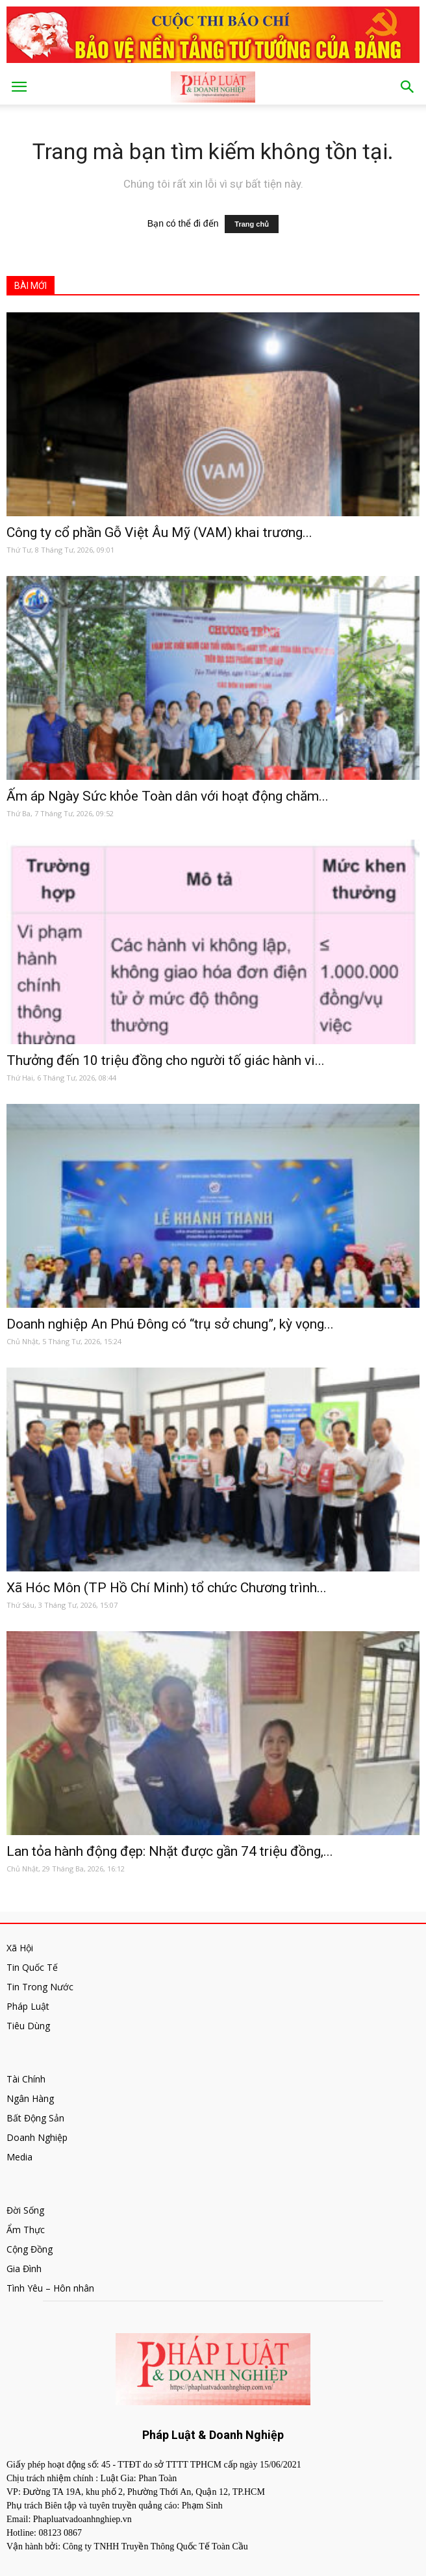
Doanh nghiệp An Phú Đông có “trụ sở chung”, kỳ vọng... (170, 1324)
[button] (408, 87)
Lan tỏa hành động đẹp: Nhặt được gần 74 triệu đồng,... (169, 1851)
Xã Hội (19, 1948)
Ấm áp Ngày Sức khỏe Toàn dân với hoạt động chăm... (167, 796)
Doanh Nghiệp (37, 2137)
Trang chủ (251, 224)
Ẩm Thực (25, 2229)
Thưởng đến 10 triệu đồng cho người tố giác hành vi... (165, 1060)
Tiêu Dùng (28, 2026)
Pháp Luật (27, 2006)
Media (19, 2157)
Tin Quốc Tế (32, 1967)
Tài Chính (25, 2079)
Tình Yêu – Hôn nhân (50, 2288)
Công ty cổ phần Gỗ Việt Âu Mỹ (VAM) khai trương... (159, 532)
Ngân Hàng (30, 2098)
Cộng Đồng (29, 2249)
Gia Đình (24, 2268)
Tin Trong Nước (39, 1987)
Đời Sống (25, 2210)
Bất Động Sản (35, 2118)
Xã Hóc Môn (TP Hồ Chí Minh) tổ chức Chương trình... (166, 1587)
